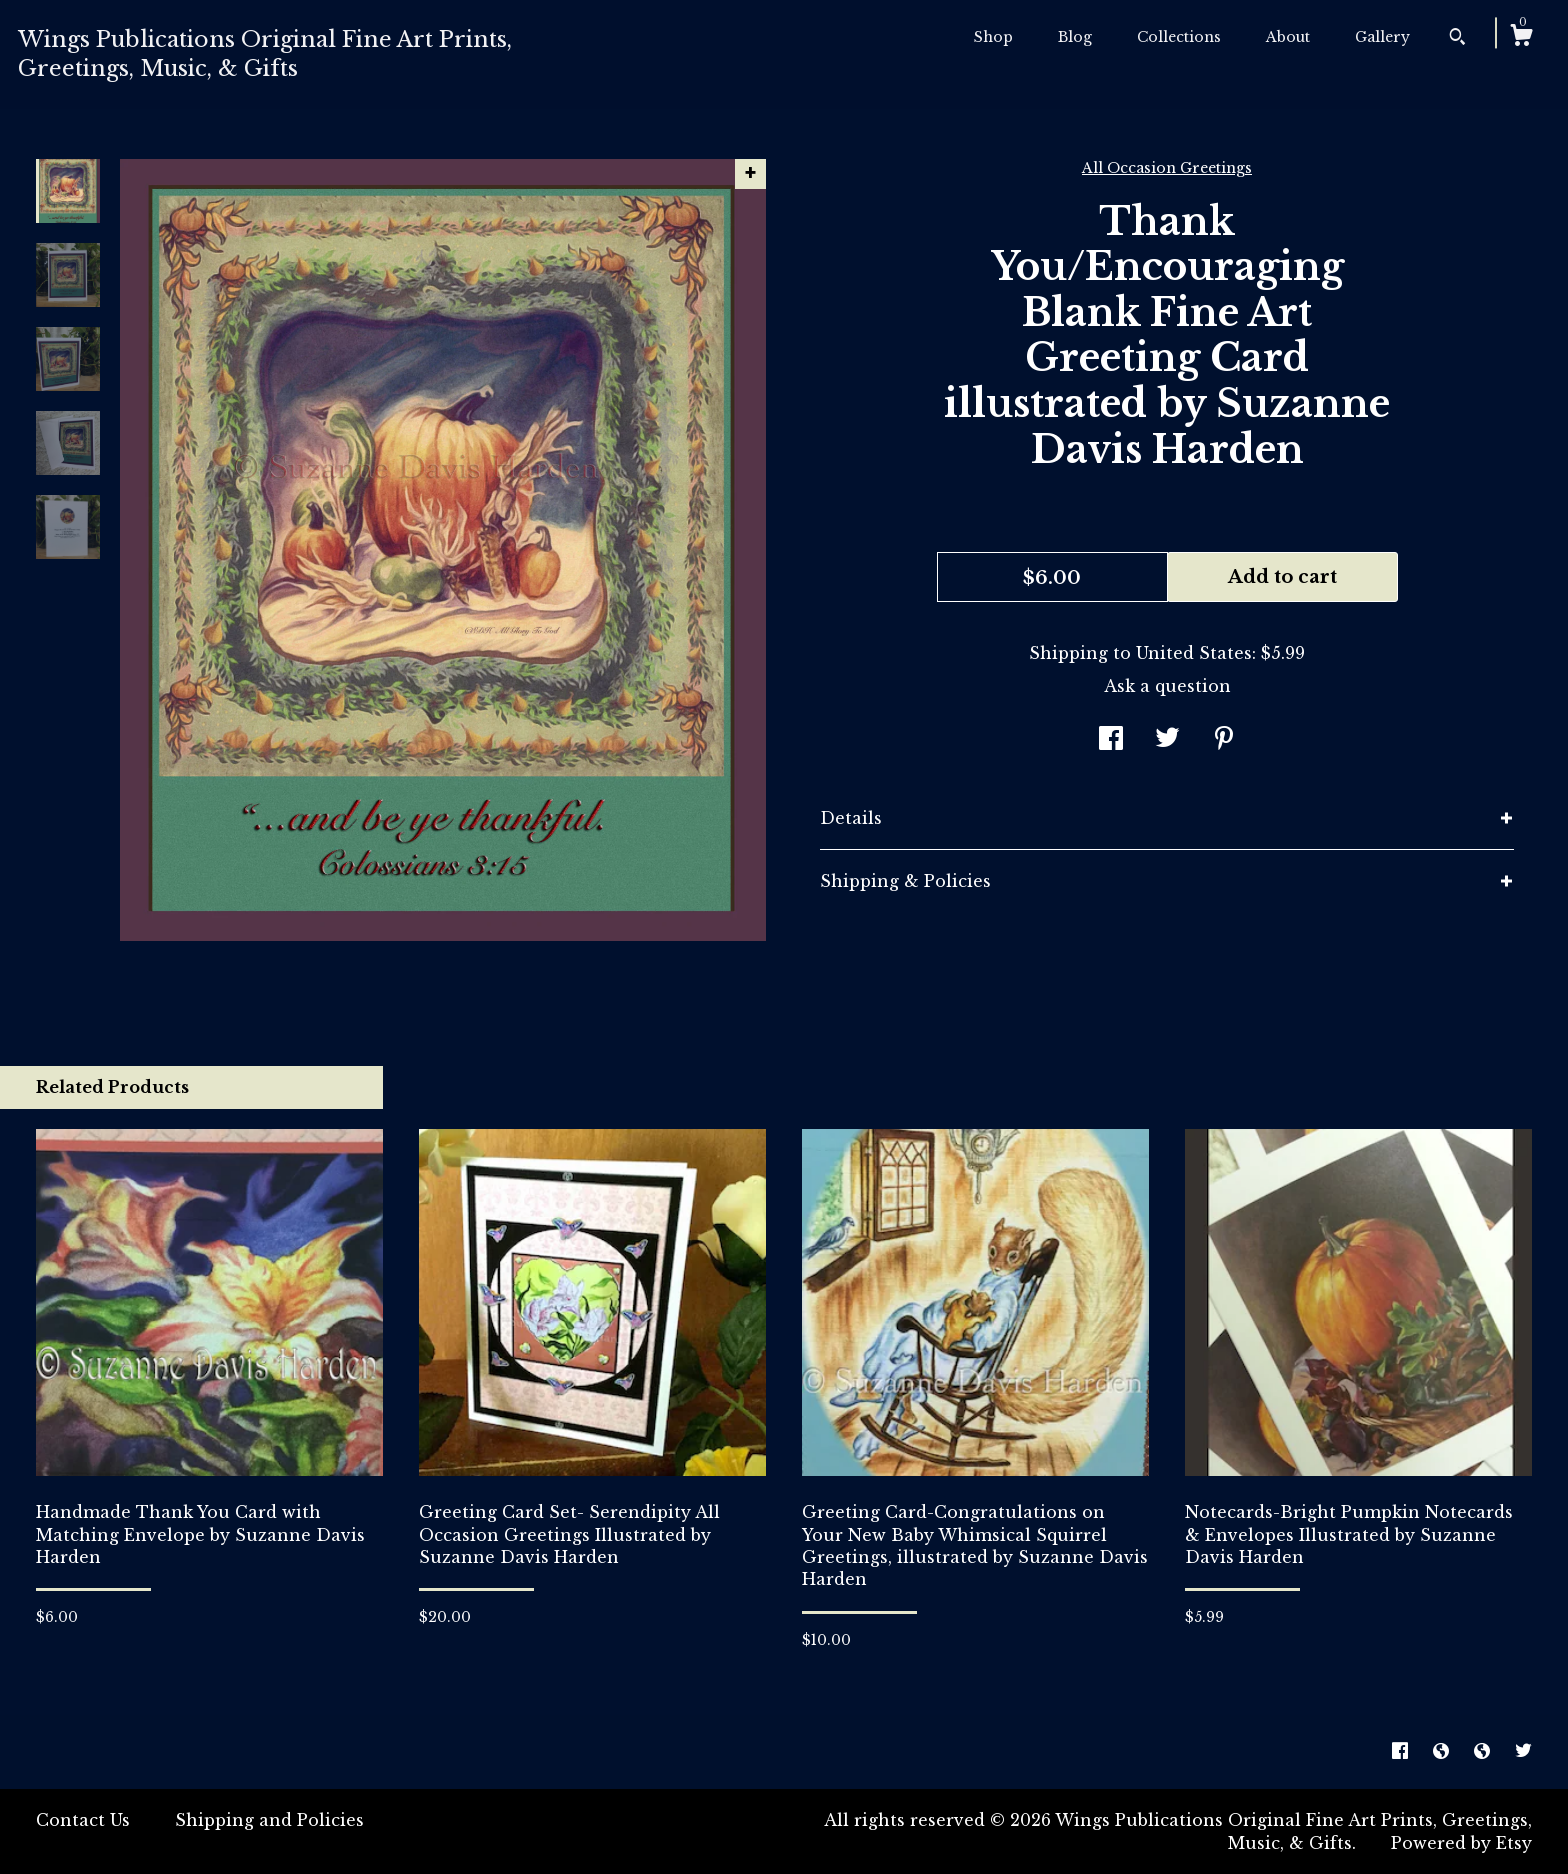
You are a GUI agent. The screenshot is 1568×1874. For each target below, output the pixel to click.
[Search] (1457, 39)
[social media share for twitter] (1167, 740)
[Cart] (1521, 38)
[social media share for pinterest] (1224, 740)
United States (1194, 653)
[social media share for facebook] (1111, 740)
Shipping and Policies (269, 1820)
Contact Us (83, 1820)
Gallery (1382, 37)
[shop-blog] (1443, 1751)
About (1288, 37)
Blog (1075, 37)
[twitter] (1523, 1751)
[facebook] (1402, 1751)
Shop (993, 37)
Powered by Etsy (1461, 1843)
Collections (1179, 37)
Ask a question (1167, 686)
